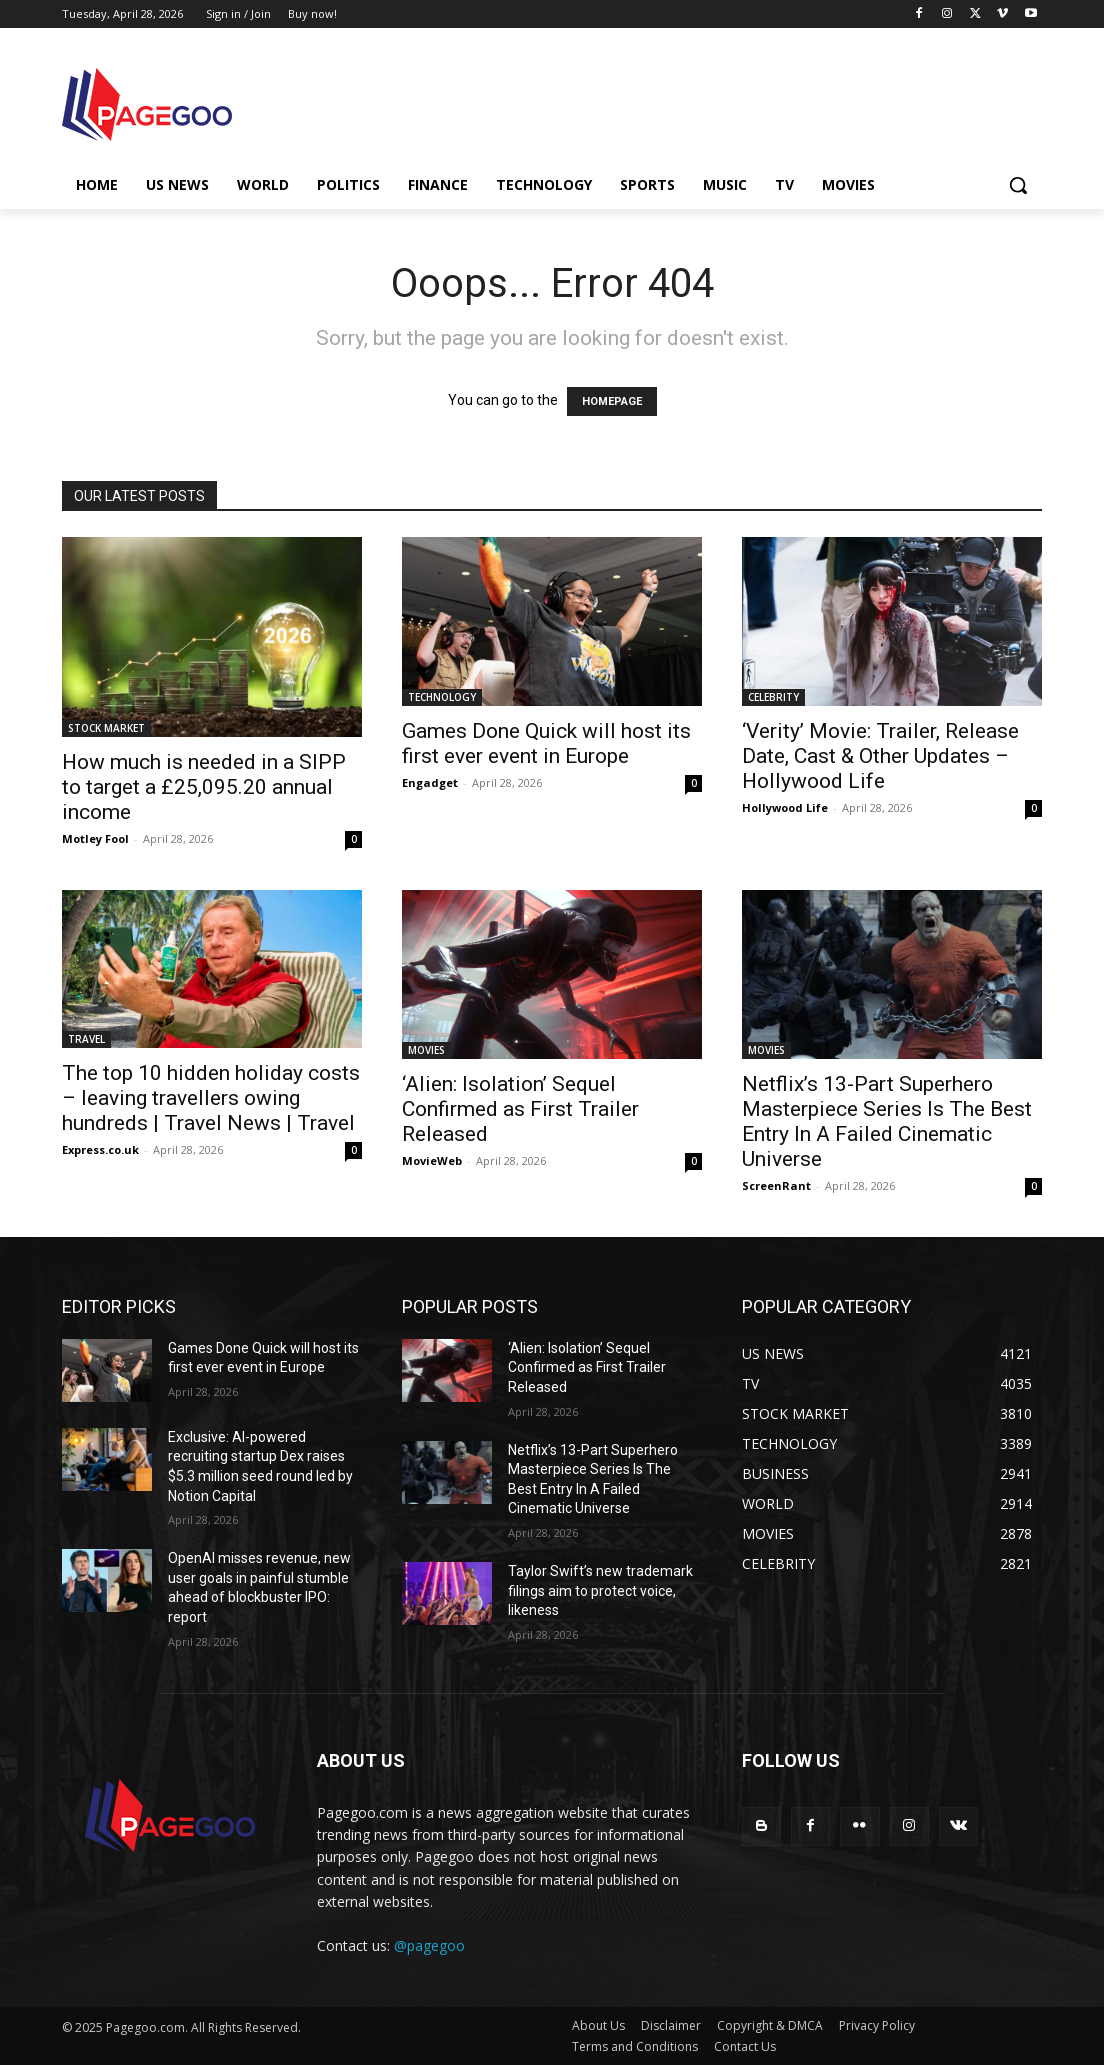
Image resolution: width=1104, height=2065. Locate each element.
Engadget (430, 782)
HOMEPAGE (612, 401)
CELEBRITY (773, 697)
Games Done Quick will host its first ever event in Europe (546, 743)
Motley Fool (95, 838)
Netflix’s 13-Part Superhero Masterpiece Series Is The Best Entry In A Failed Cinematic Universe (887, 1121)
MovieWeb (432, 1160)
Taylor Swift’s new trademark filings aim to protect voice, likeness (600, 1590)
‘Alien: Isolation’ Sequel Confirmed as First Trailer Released (520, 1109)
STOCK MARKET (106, 728)
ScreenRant (776, 1185)
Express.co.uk (100, 1149)
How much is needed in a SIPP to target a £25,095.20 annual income (204, 787)
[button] (1018, 185)
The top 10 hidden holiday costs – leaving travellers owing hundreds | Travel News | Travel (211, 1098)
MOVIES (426, 1050)
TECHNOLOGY (442, 697)
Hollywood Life (785, 807)
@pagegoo (429, 1945)
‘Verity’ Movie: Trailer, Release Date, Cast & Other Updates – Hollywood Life (880, 756)
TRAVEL (86, 1039)
